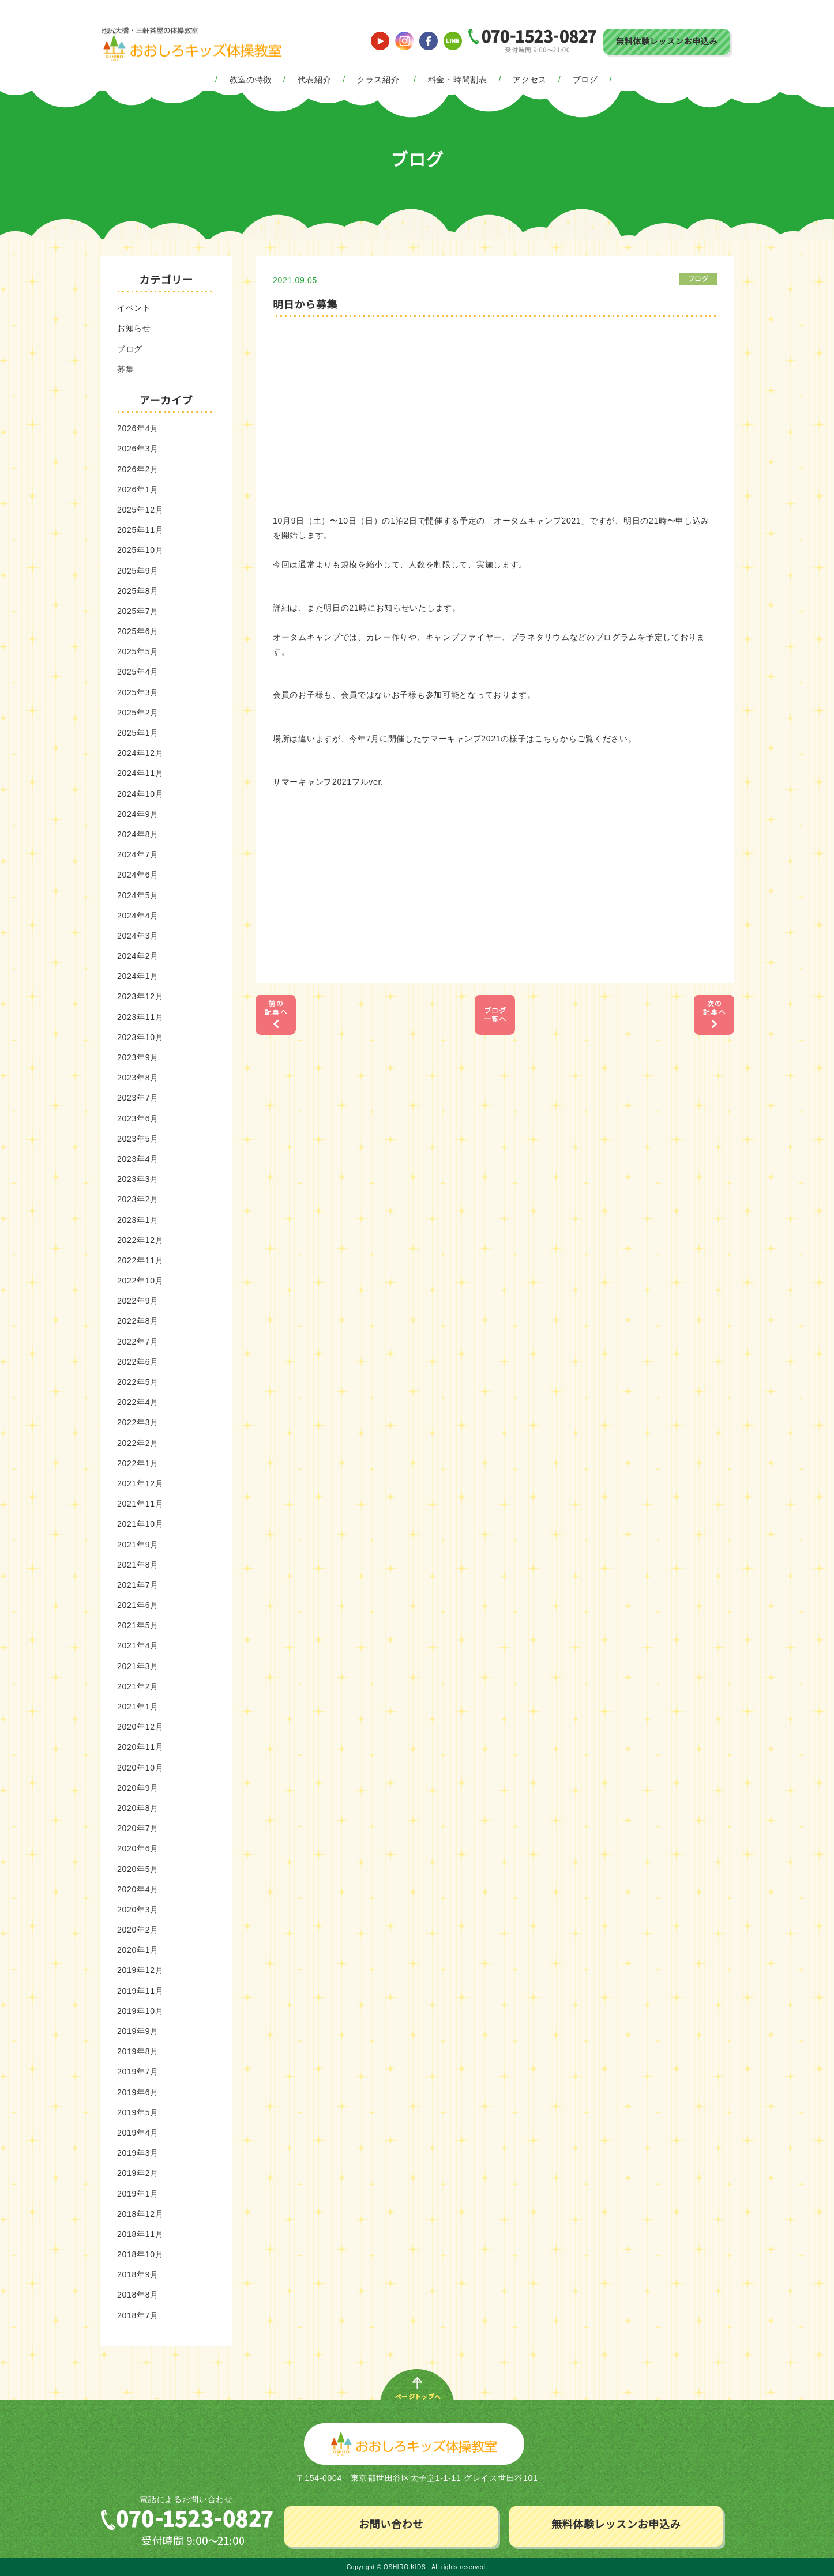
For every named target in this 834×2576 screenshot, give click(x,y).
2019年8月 (138, 2051)
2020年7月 (138, 1828)
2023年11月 (140, 1017)
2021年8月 (138, 1564)
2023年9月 (138, 1057)
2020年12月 (140, 1726)
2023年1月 (138, 1220)
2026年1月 (138, 489)
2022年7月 (138, 1341)
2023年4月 (138, 1158)
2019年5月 (138, 2112)
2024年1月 (138, 976)
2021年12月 (140, 1483)
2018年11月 (140, 2234)
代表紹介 (315, 79)
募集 (125, 369)
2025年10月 (140, 550)
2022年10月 (140, 1280)
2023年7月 (138, 1097)
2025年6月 (138, 631)
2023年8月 (138, 1077)
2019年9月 (138, 2031)
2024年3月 (138, 935)
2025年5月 (138, 651)
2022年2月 (138, 1443)
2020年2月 (138, 1929)
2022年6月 (138, 1361)
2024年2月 (138, 956)
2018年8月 (138, 2294)
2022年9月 (138, 1300)
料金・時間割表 (457, 79)
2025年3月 (138, 692)
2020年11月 (140, 1747)
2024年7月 (138, 854)
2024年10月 (140, 794)
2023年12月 (140, 996)
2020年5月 (138, 1869)
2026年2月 (138, 469)
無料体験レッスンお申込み (666, 41)
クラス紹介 (378, 79)
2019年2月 (138, 2173)
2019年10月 (140, 2011)
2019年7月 (138, 2071)
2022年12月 (140, 1240)
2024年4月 (138, 915)
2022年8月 (138, 1320)
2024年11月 (140, 773)
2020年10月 (140, 1767)
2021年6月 (138, 1605)
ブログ (585, 79)
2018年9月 (138, 2274)
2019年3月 (138, 2152)
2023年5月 (138, 1138)
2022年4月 (138, 1402)
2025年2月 (138, 712)
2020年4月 (138, 1889)
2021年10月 (140, 1523)
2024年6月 (138, 874)
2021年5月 (138, 1625)
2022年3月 (138, 1422)
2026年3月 (138, 448)
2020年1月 (138, 1949)
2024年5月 (138, 895)
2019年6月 (138, 2092)
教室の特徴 (251, 79)
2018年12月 (140, 2214)
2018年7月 (138, 2315)
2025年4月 (138, 671)
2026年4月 (138, 428)
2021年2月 (138, 1686)
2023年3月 (138, 1179)
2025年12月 (140, 509)
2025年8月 (138, 591)
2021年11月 (140, 1503)
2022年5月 (138, 1382)
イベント (134, 307)
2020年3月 (138, 1909)
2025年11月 (140, 529)
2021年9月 (138, 1544)
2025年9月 (138, 570)
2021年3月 (138, 1666)
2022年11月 (140, 1260)
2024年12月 (140, 753)
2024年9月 (138, 814)
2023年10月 (140, 1037)
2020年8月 (138, 1808)
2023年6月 (138, 1118)
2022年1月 (138, 1463)
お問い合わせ (391, 2524)
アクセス (530, 79)
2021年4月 (138, 1645)
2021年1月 (138, 1706)
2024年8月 (138, 834)
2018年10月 (140, 2254)
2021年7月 (138, 1585)
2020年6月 (138, 1848)
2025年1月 (138, 732)
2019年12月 (140, 1970)
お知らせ (134, 328)
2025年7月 (138, 611)
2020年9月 (138, 1787)
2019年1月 (138, 2193)
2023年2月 (138, 1199)
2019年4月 (138, 2132)
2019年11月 (140, 1990)
